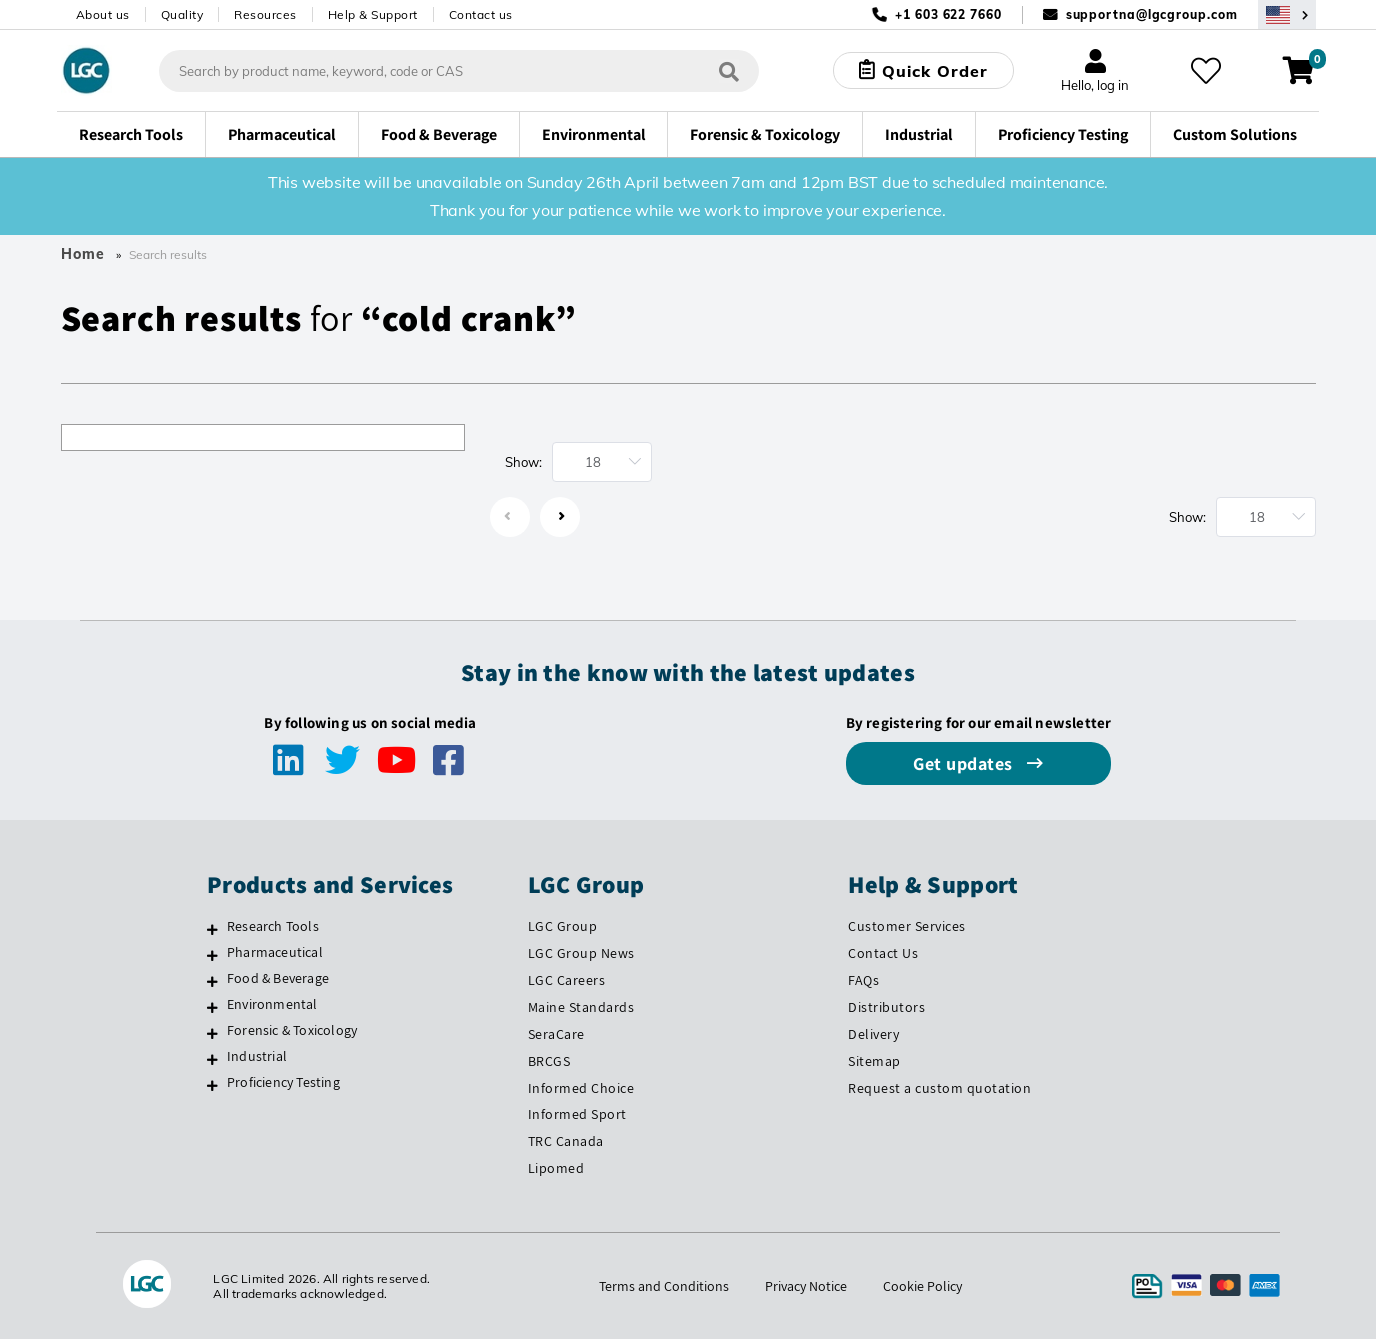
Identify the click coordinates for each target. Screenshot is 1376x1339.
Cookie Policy (922, 1286)
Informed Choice (581, 1088)
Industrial (257, 1056)
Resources (265, 14)
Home (83, 254)
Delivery (873, 1034)
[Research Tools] (212, 929)
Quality (182, 14)
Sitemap (874, 1061)
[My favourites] (1206, 71)
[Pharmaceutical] (212, 955)
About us (103, 14)
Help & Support (373, 14)
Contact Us (883, 953)
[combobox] (459, 71)
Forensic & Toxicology (292, 1030)
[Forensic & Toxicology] (212, 1033)
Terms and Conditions (664, 1286)
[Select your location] (1287, 14)
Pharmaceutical (275, 952)
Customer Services (907, 926)
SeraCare (556, 1034)
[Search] (729, 70)
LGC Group (563, 926)
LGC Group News (581, 953)
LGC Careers (567, 980)
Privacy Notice (806, 1286)
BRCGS (549, 1061)
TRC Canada (566, 1141)
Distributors (886, 1007)
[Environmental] (212, 1007)
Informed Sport (577, 1114)
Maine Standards (581, 1007)
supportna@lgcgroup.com (1152, 14)
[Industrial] (212, 1059)
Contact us (481, 14)
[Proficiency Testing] (212, 1085)
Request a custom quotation (939, 1088)
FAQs (863, 980)
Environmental (272, 1004)
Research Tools (273, 926)
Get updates (965, 763)
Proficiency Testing (283, 1082)
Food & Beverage (278, 978)
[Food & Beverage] (212, 981)
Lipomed (556, 1168)
